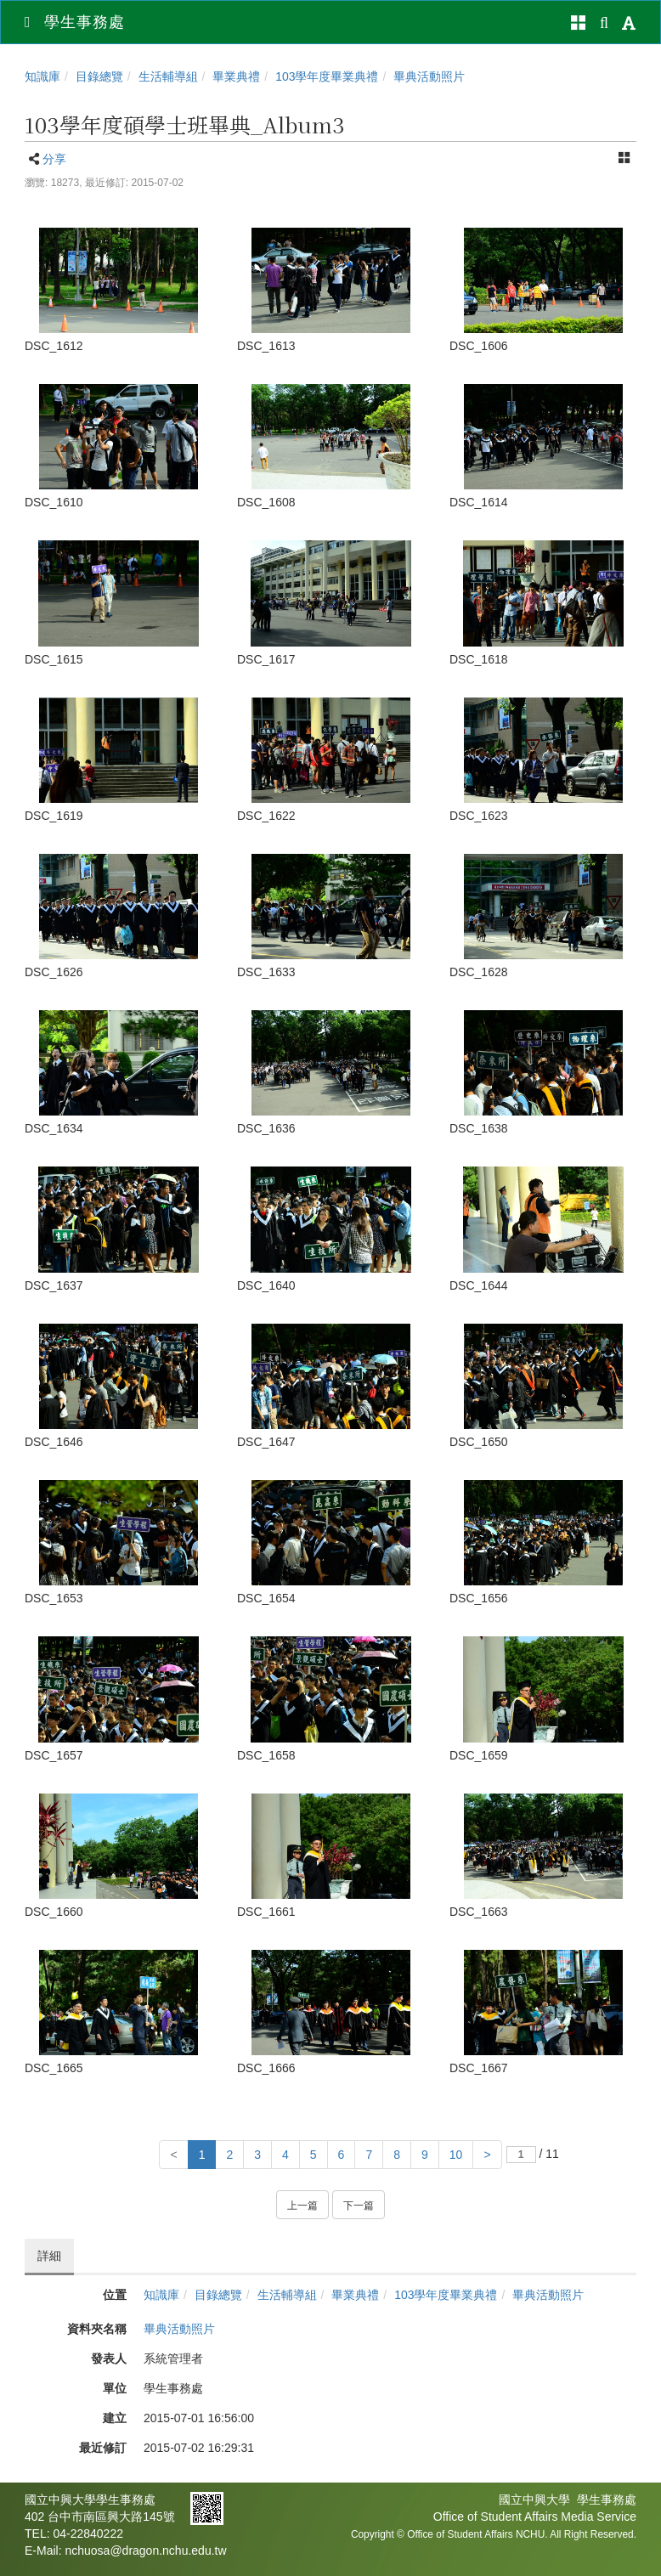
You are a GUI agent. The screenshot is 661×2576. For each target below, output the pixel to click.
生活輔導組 (168, 76)
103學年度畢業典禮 (326, 76)
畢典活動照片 (429, 76)
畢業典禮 (236, 76)
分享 (54, 159)
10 (456, 2154)
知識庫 (42, 76)
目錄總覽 (99, 76)
